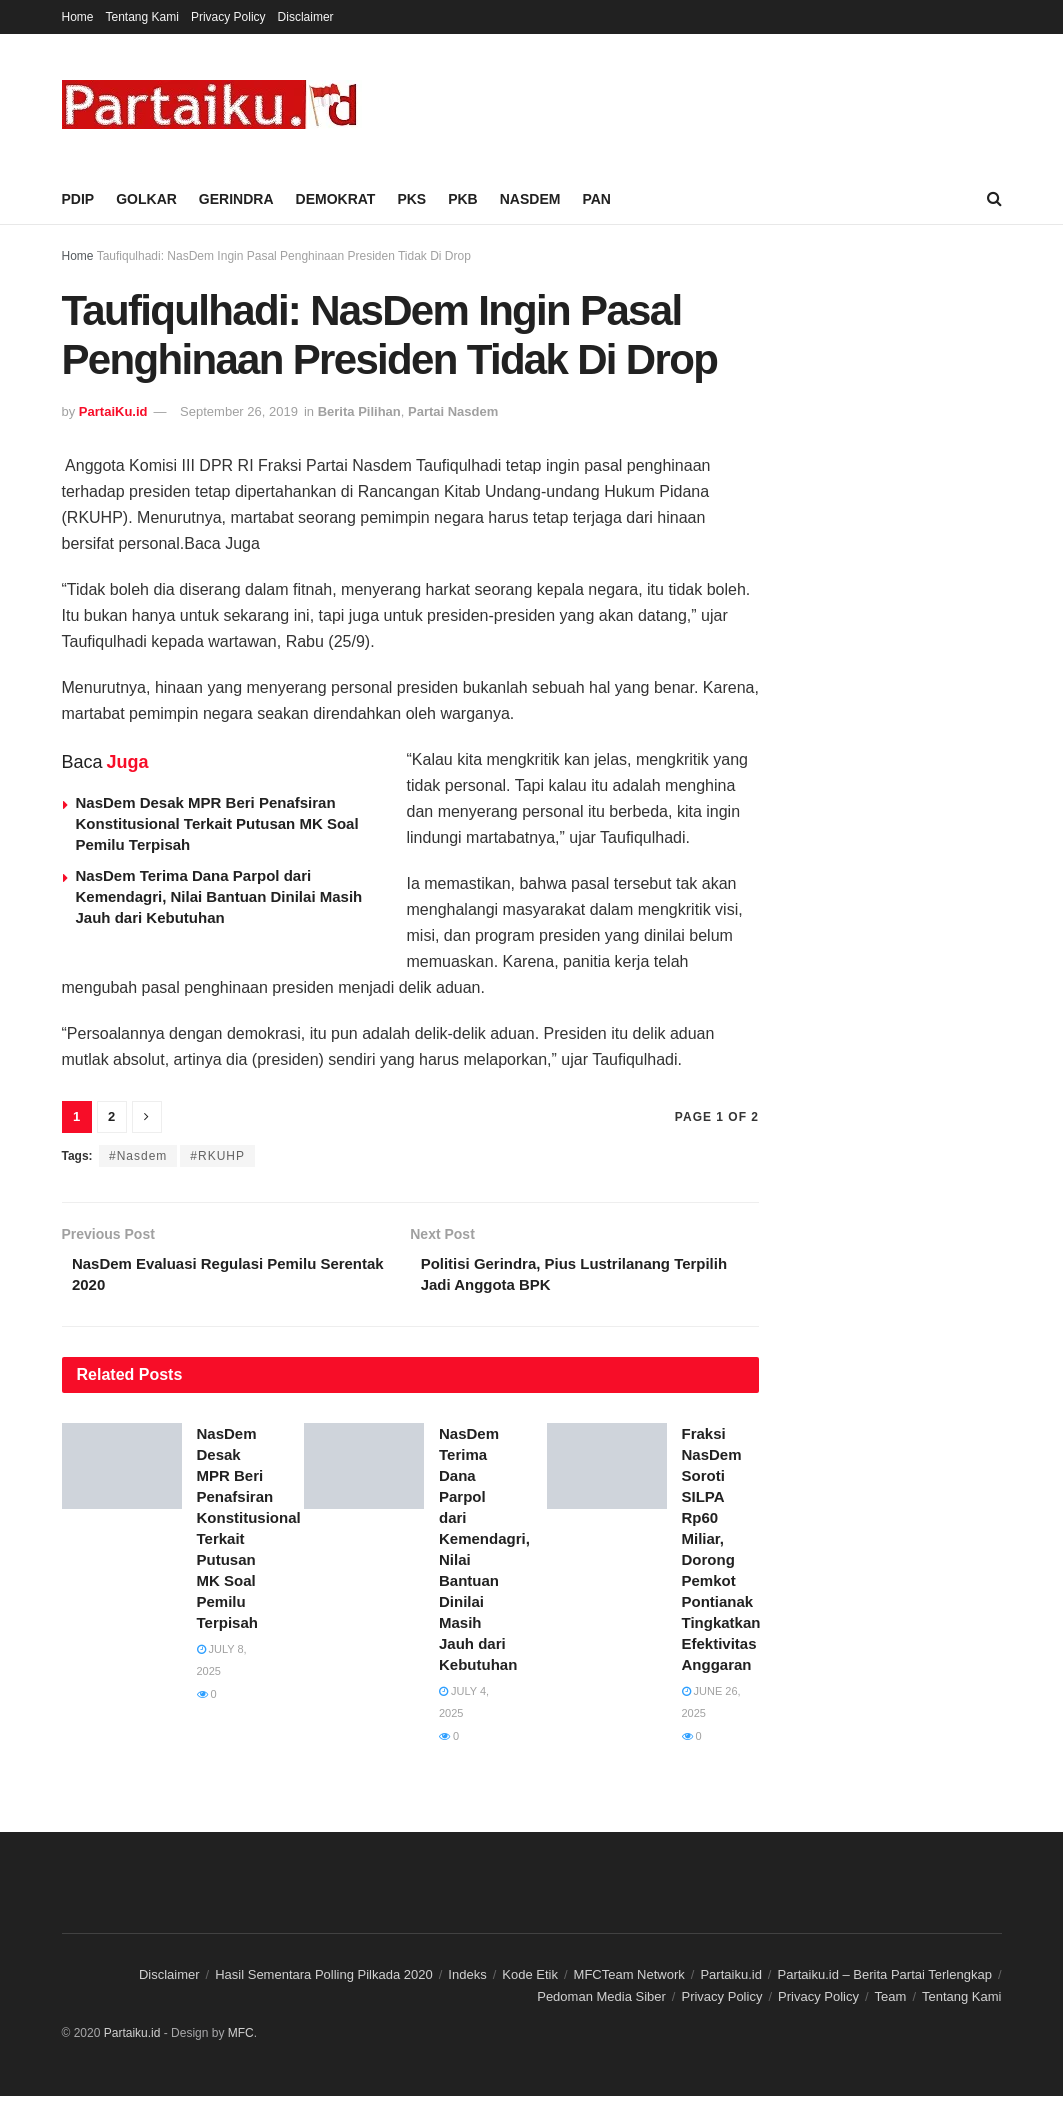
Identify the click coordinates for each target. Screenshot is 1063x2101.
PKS (411, 199)
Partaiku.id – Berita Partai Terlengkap (884, 1979)
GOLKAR (146, 199)
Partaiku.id (730, 1979)
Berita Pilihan (359, 411)
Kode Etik (530, 1979)
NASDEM (530, 199)
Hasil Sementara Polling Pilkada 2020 (324, 1979)
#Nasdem (138, 1156)
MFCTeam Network (629, 1979)
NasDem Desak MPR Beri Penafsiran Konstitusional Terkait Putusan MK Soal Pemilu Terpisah (217, 823)
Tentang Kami (142, 17)
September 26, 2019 (239, 411)
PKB (463, 199)
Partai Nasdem (453, 411)
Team (891, 2001)
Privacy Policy (228, 17)
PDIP (78, 199)
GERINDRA (236, 199)
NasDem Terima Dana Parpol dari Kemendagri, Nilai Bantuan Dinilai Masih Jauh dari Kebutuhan (219, 896)
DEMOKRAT (336, 199)
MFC (241, 2037)
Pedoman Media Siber (601, 2001)
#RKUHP (217, 1156)
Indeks (467, 1979)
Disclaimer (306, 17)
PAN (596, 199)
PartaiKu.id (113, 411)
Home (78, 17)
